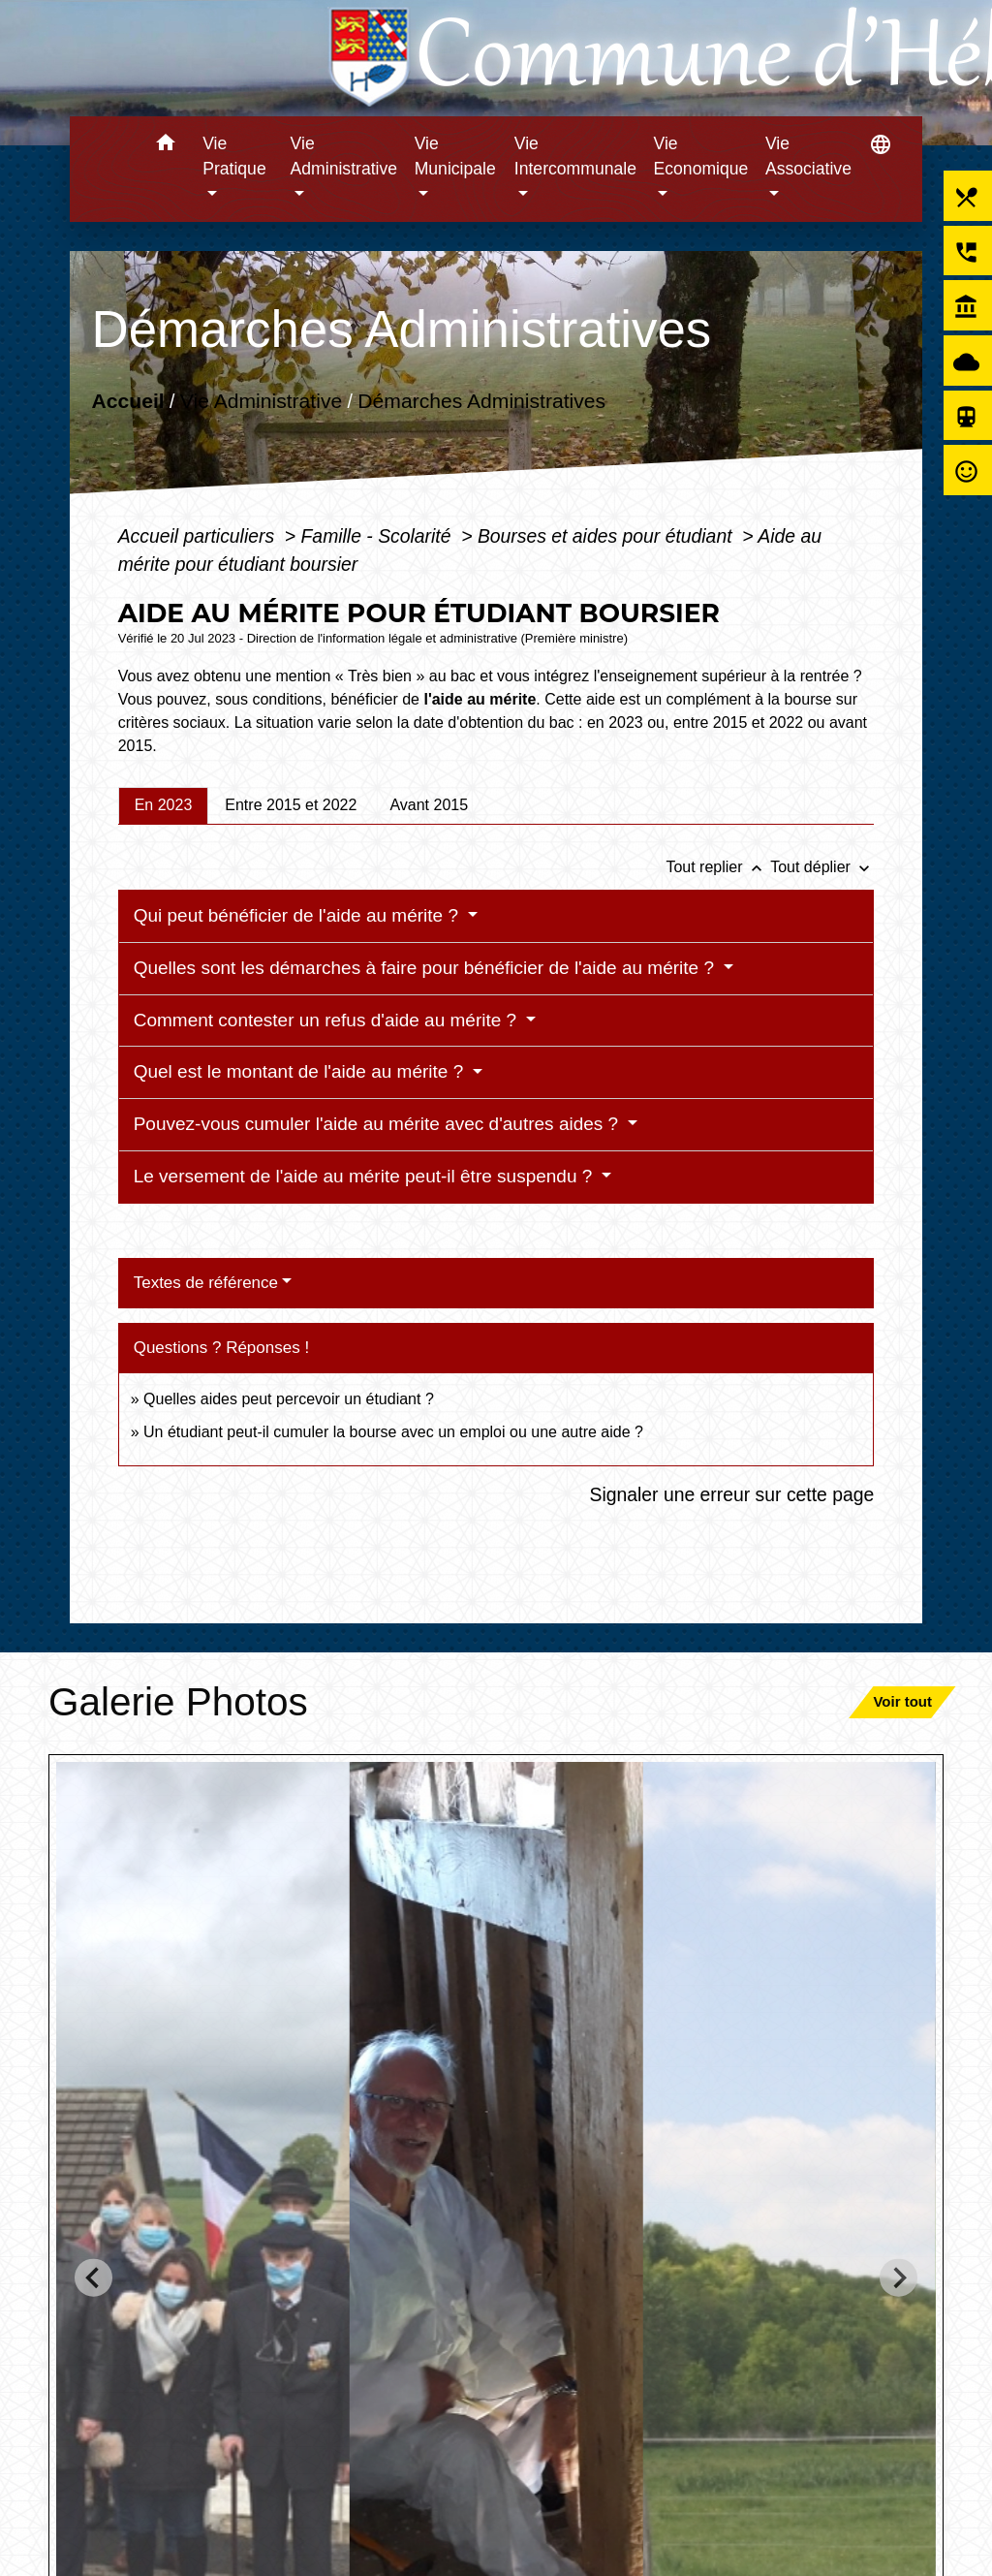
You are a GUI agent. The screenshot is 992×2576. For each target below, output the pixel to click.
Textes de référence (206, 1282)
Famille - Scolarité (378, 536)
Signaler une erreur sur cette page (732, 1494)
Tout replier (718, 867)
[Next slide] (898, 2278)
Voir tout (902, 1701)
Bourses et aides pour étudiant (607, 536)
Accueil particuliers (199, 536)
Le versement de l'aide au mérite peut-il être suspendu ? (366, 1176)
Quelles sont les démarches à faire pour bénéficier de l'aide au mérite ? (427, 968)
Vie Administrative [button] (344, 156)
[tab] (163, 805)
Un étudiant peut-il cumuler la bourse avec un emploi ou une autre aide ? (393, 1432)
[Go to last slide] (93, 2278)
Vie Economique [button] (701, 156)
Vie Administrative (261, 401)
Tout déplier (822, 867)
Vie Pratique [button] (234, 156)
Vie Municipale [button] (455, 156)
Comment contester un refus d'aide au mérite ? (328, 1020)
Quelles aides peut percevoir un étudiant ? (288, 1399)
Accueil (127, 401)
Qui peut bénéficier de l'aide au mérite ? (299, 915)
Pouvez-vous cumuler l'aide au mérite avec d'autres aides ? (379, 1124)
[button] (165, 145)
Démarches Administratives (481, 401)
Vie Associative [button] (808, 156)
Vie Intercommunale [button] (575, 156)
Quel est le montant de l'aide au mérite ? (301, 1071)
